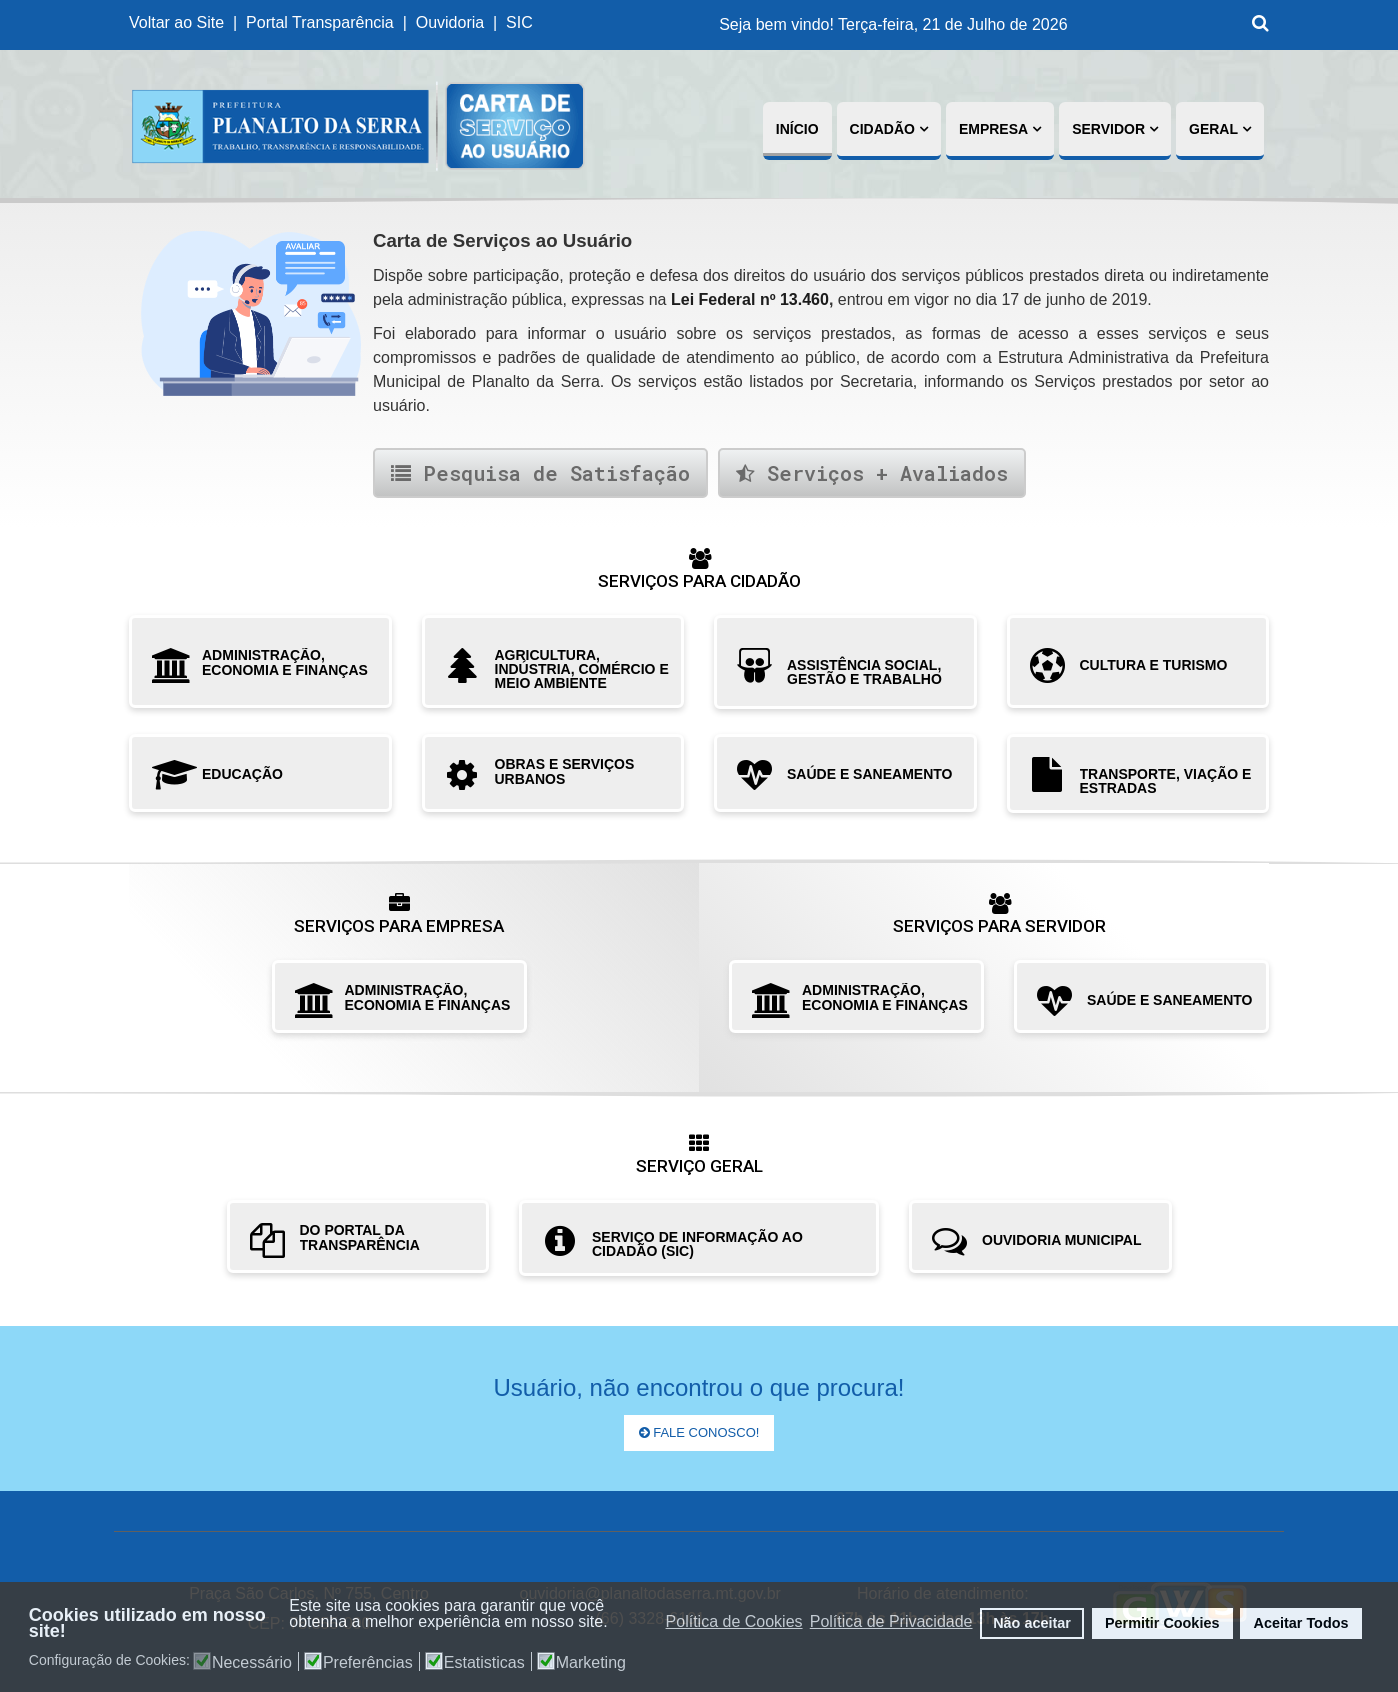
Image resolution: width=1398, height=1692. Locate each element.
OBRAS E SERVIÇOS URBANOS (565, 771)
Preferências (368, 1663)
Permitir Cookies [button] (1162, 1623)
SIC (521, 22)
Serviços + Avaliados (872, 473)
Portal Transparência (320, 22)
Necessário (252, 1663)
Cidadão (882, 129)
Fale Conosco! (699, 1432)
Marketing (591, 1663)
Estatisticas (484, 1663)
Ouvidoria (450, 22)
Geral (1213, 129)
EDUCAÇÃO (242, 774)
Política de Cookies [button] (734, 1621)
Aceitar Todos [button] (1301, 1623)
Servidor (1108, 129)
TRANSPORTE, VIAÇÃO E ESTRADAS (1166, 781)
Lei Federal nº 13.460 (750, 299)
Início (797, 129)
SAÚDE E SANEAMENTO (869, 774)
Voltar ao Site (176, 22)
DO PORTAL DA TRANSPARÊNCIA (360, 1237)
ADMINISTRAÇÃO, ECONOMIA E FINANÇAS (285, 662)
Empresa (993, 129)
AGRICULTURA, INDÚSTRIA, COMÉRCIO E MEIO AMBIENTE (582, 669)
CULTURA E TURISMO (1154, 665)
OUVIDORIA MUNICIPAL (1061, 1240)
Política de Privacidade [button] (891, 1621)
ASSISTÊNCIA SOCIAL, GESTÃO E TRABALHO (864, 672)
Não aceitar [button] (1032, 1623)
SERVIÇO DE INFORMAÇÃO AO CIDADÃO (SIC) (697, 1244)
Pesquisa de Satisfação (540, 473)
